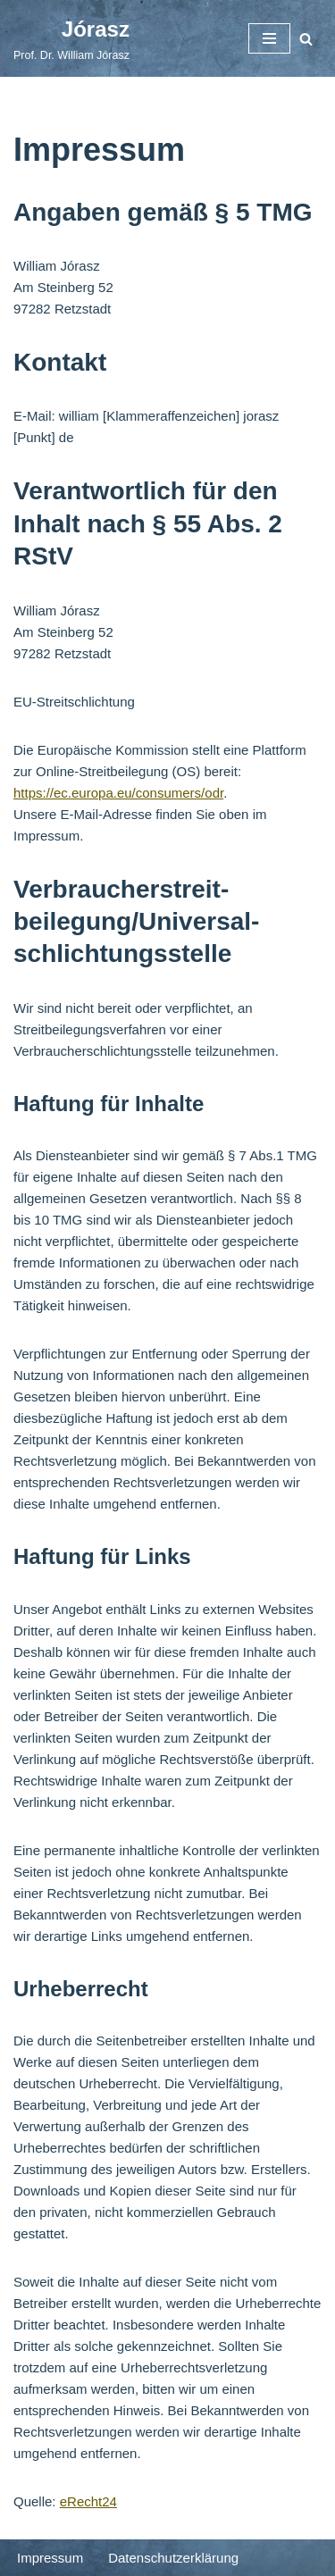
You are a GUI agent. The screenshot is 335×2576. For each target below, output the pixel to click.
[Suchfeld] (306, 39)
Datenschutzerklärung (173, 2557)
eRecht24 (88, 2501)
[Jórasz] (71, 38)
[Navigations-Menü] (269, 38)
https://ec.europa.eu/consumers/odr (118, 792)
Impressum (50, 2557)
